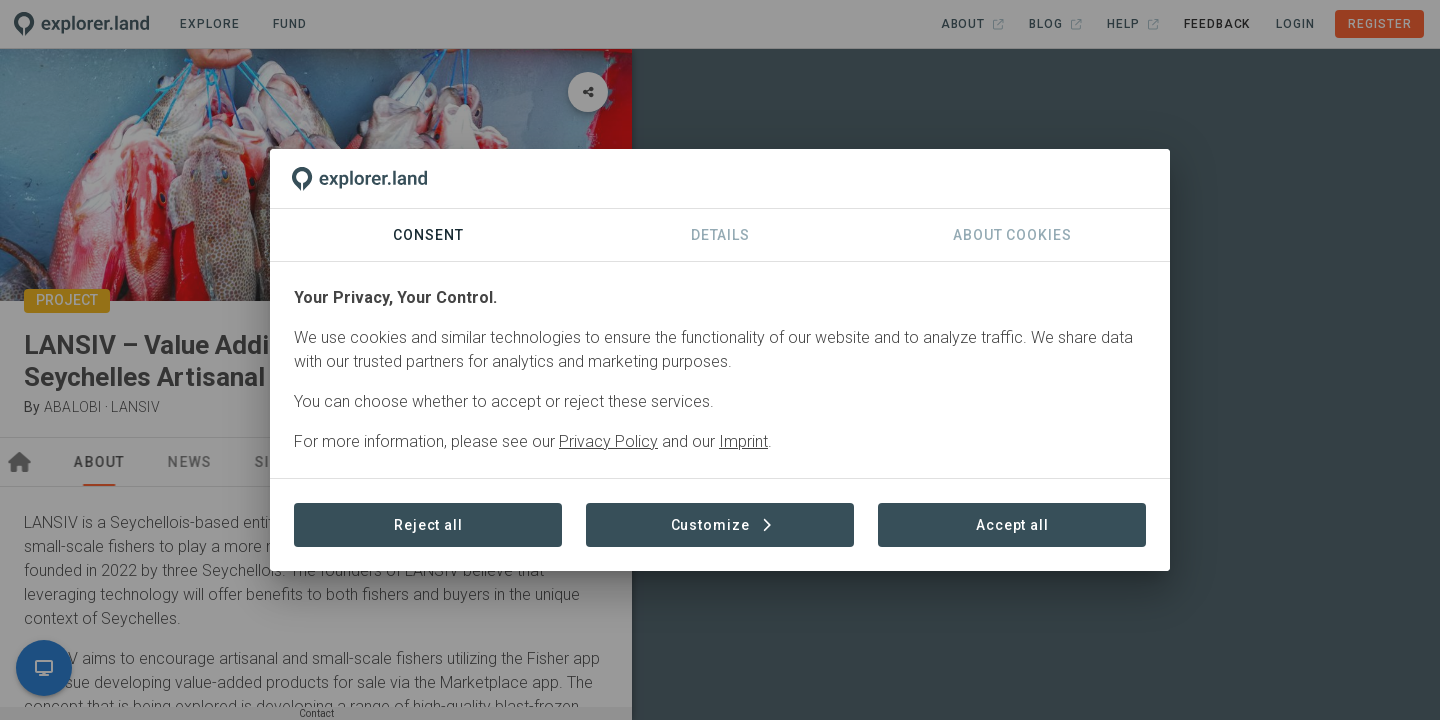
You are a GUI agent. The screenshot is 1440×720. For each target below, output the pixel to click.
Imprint (743, 441)
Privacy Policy (608, 441)
